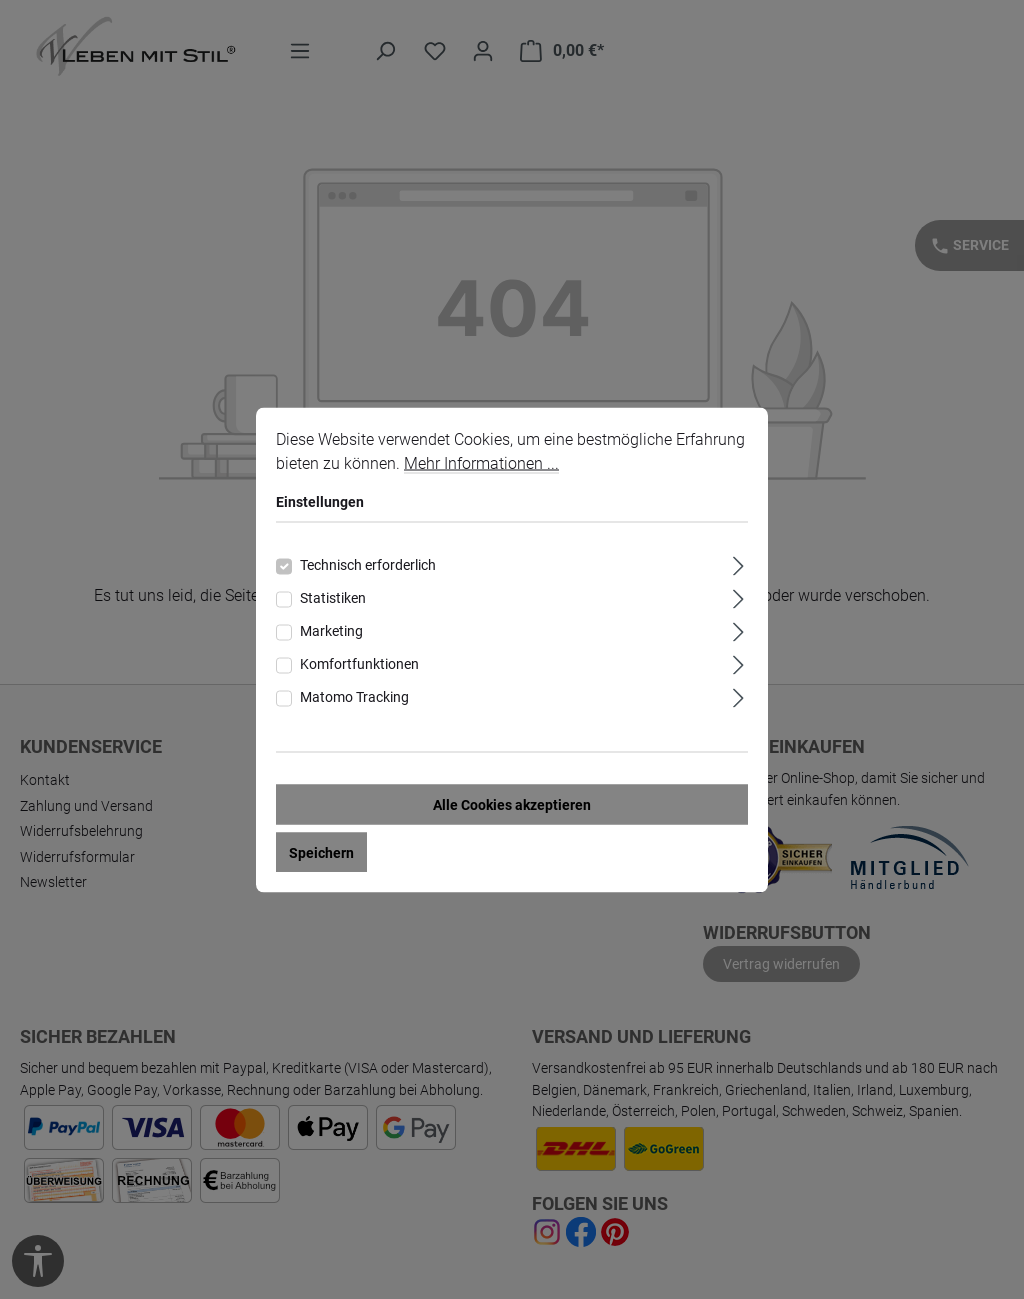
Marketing (331, 630)
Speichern (321, 852)
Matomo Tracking (354, 696)
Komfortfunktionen (359, 663)
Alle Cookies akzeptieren (512, 804)
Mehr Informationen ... (481, 462)
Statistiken (333, 597)
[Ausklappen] (738, 562)
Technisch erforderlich (368, 564)
